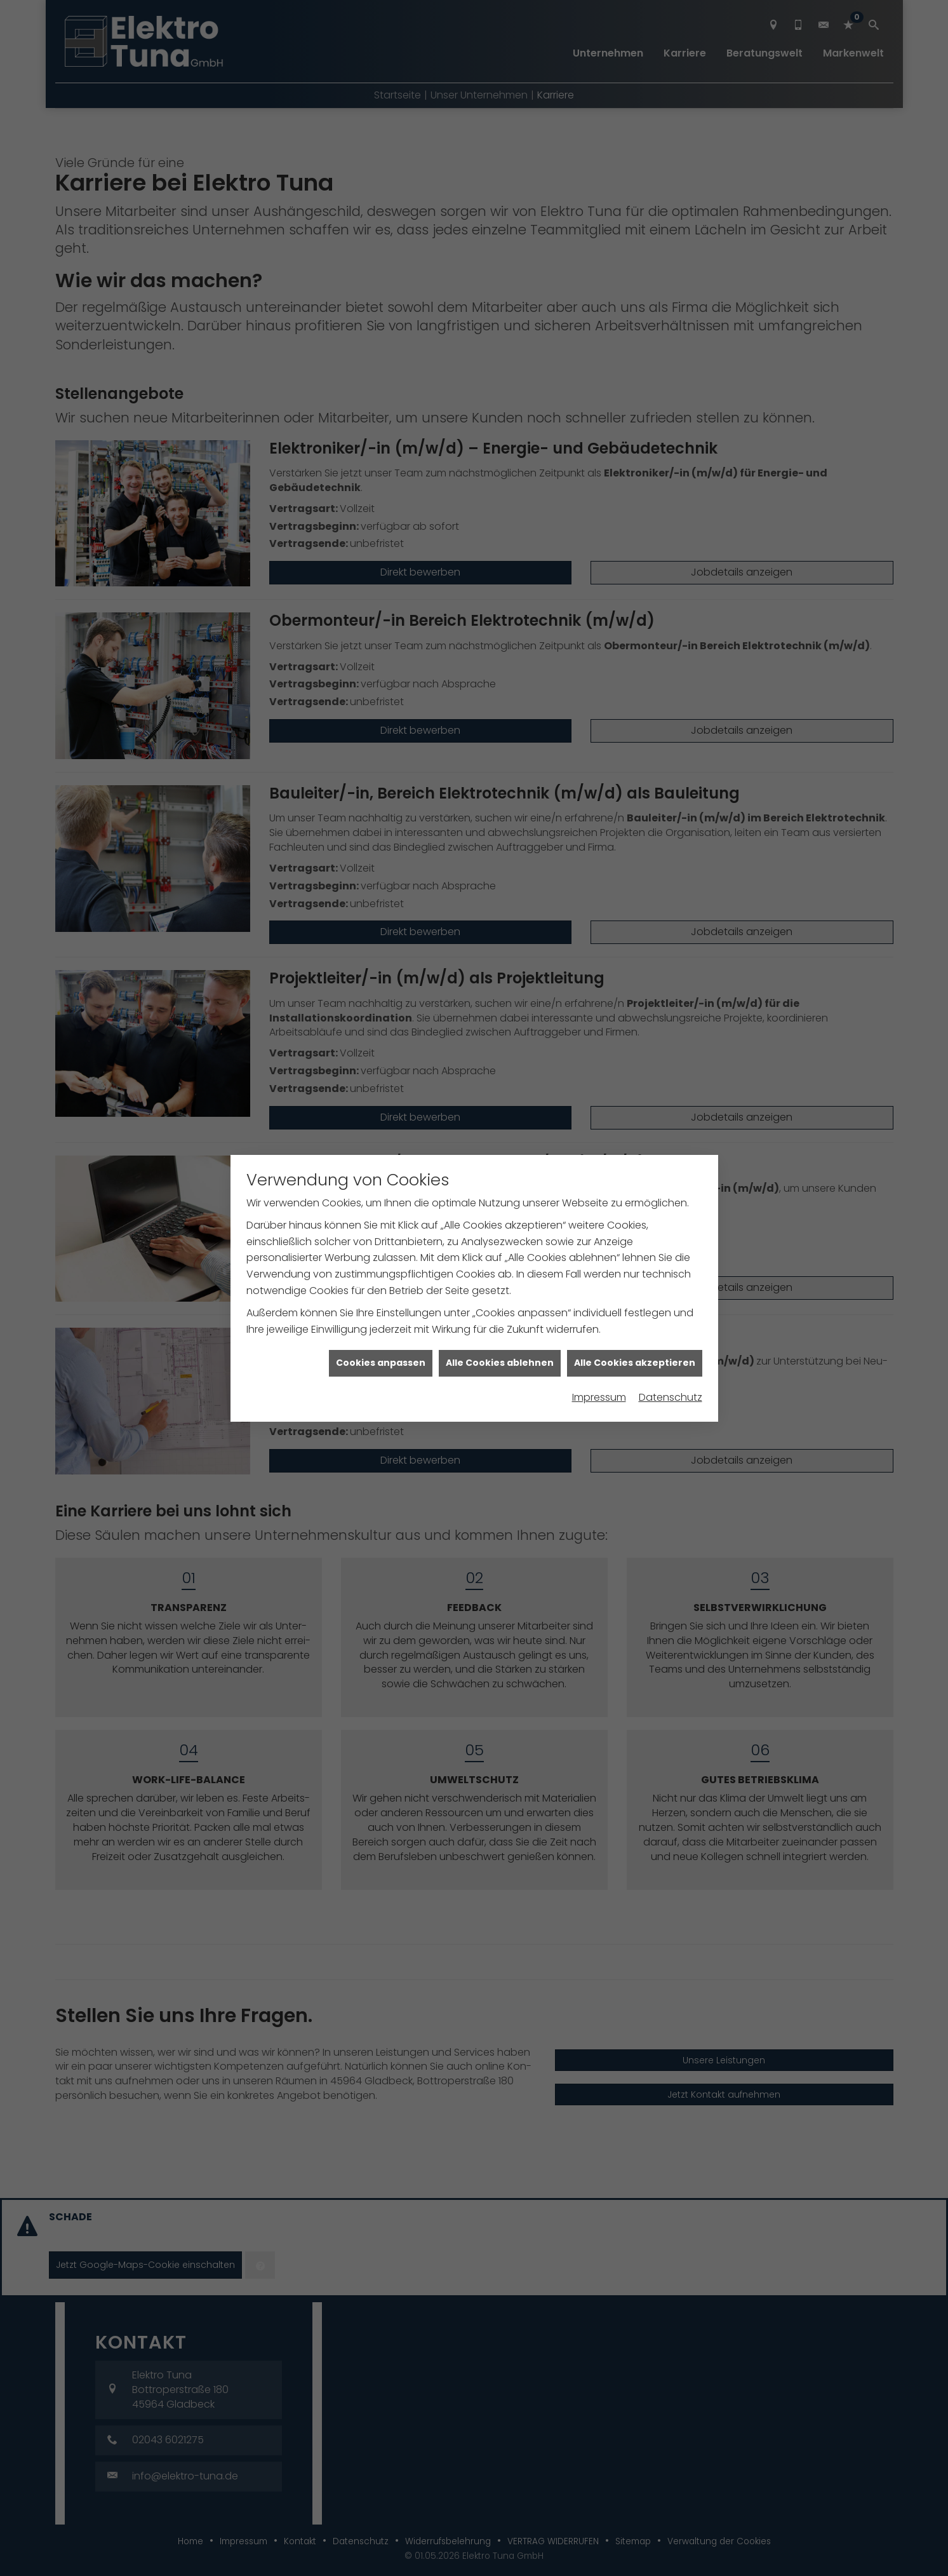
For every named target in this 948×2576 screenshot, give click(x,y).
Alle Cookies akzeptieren (634, 1304)
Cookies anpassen (380, 1304)
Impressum (599, 1338)
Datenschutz (670, 1338)
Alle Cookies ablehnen (500, 1304)
